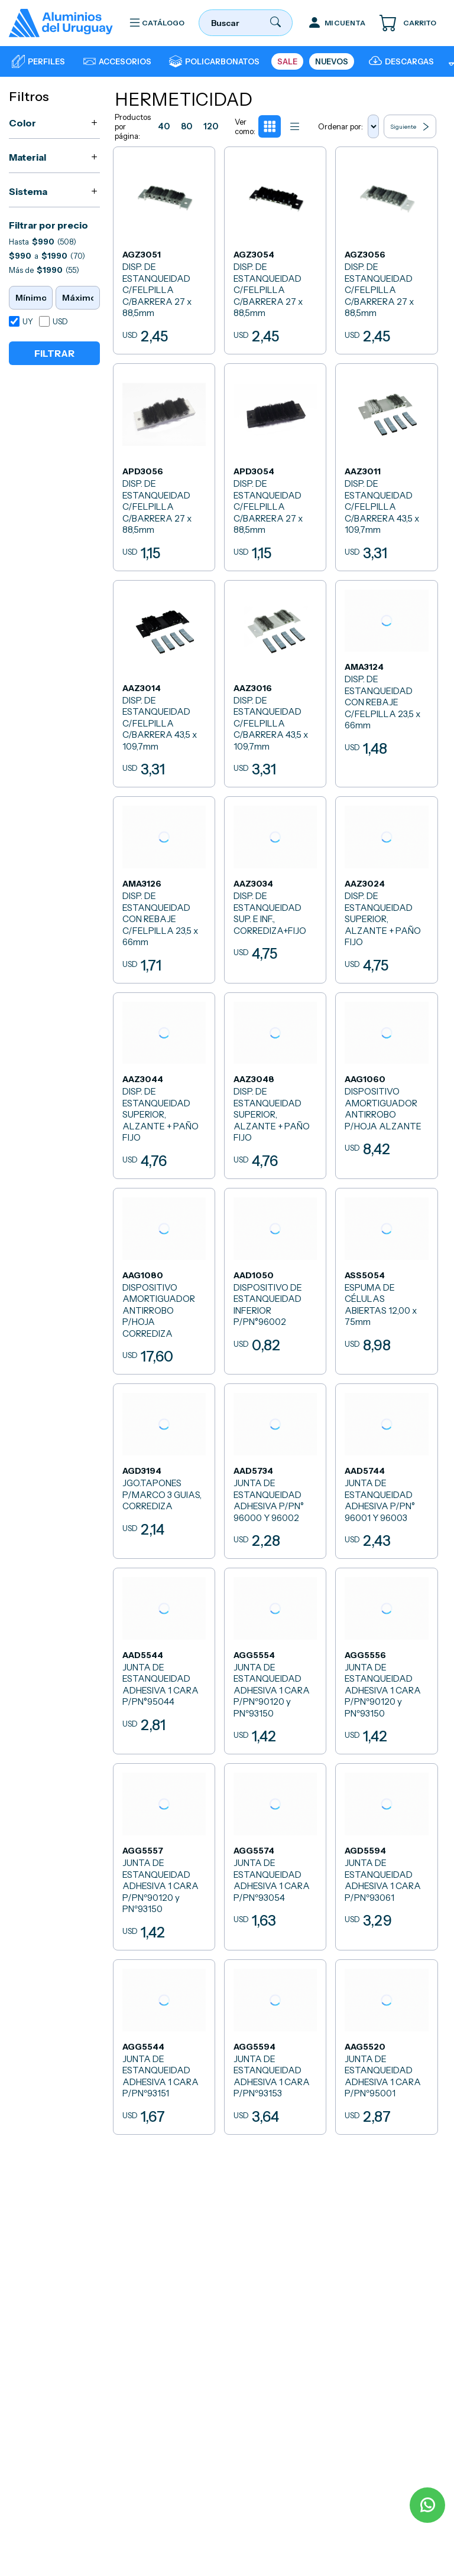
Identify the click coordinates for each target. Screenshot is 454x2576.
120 (215, 126)
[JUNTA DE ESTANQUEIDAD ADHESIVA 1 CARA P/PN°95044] (165, 1654)
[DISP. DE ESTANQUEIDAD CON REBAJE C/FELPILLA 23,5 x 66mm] (386, 681)
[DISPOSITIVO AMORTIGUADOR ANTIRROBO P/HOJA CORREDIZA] (165, 1276)
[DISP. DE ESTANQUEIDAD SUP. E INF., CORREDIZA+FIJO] (275, 886)
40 (164, 126)
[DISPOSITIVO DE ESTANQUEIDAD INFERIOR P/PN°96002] (275, 1276)
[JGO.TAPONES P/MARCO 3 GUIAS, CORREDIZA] (165, 1465)
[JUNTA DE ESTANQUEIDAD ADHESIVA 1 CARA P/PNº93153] (275, 2038)
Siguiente (410, 127)
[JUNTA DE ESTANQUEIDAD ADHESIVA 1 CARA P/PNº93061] (386, 1849)
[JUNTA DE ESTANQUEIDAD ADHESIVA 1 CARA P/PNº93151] (165, 2038)
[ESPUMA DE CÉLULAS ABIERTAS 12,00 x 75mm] (386, 1276)
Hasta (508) (42, 241)
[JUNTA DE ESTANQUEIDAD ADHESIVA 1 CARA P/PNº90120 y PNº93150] (275, 1654)
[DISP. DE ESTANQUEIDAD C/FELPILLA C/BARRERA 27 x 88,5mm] (165, 250)
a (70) (47, 255)
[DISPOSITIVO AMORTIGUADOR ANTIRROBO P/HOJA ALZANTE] (386, 1081)
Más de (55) (44, 270)
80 (189, 126)
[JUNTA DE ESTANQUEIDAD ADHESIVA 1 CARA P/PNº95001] (386, 2038)
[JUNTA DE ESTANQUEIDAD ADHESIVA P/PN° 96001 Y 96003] (386, 1465)
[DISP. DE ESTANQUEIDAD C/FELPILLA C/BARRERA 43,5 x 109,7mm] (386, 465)
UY (27, 321)
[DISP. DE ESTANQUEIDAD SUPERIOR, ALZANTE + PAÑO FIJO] (386, 886)
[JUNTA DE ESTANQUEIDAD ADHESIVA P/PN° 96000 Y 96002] (275, 1465)
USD (60, 321)
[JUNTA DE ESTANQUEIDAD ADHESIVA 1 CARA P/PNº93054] (275, 1849)
